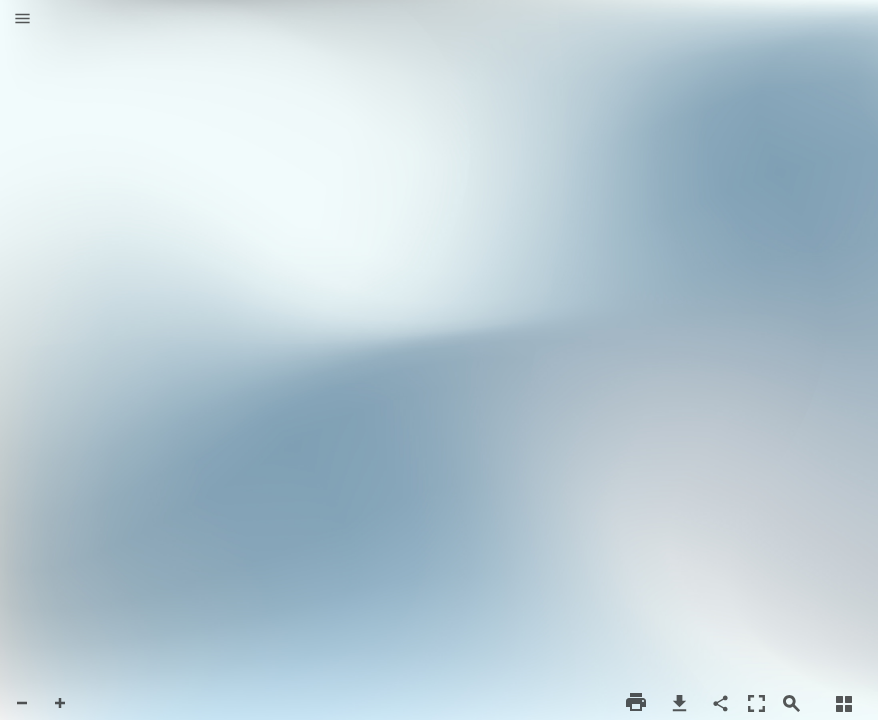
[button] (22, 20)
